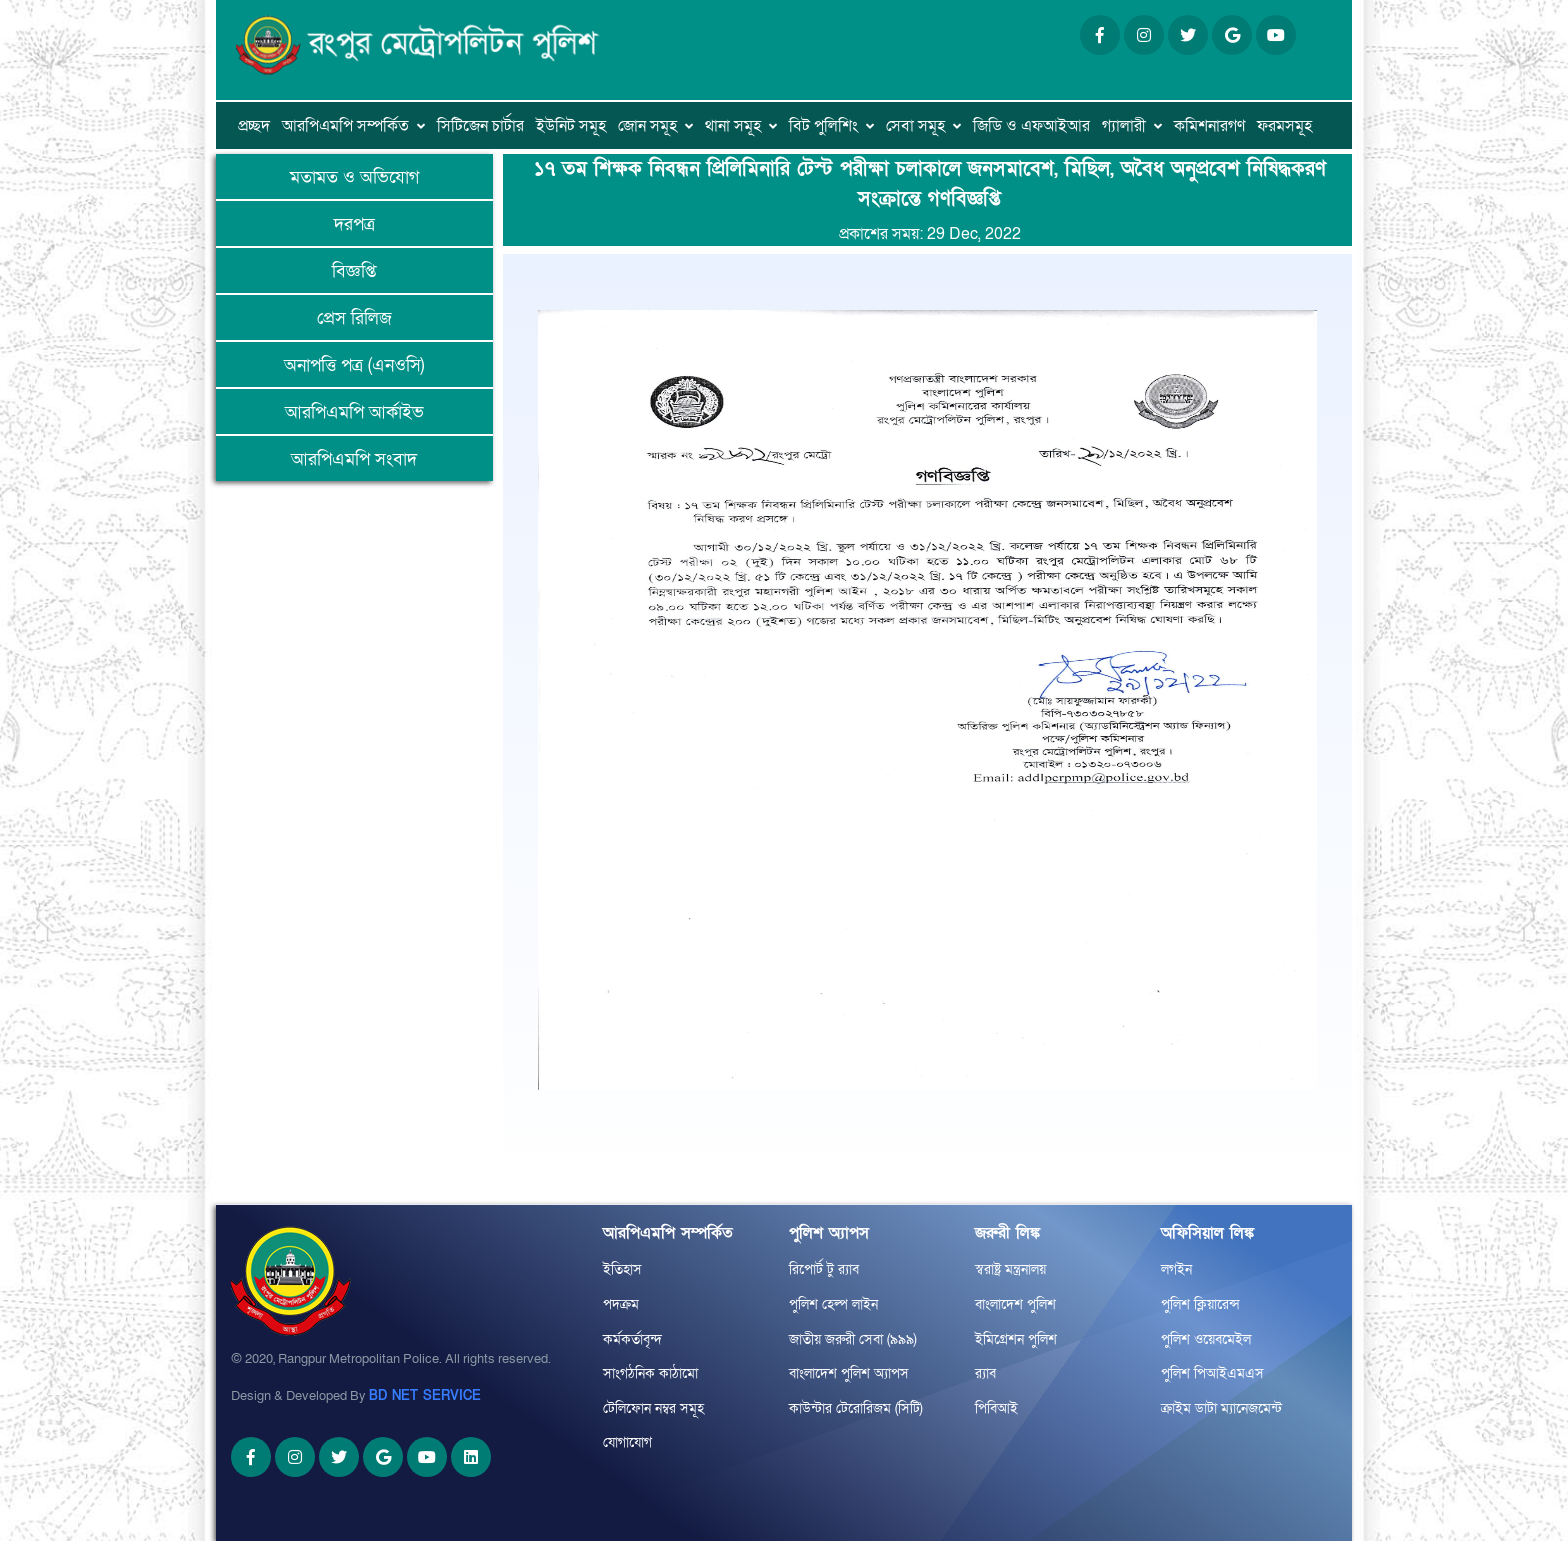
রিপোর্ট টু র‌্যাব (824, 1269)
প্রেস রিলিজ (354, 318)
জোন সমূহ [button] (647, 126)
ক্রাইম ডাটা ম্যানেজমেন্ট (1221, 1408)
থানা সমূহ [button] (733, 126)
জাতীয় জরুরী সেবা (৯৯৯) (853, 1339)
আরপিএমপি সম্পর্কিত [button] (345, 126)
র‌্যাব (985, 1373)
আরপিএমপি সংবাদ (354, 459)
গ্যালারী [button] (1124, 126)
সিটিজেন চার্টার (480, 126)
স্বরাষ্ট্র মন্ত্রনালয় (1010, 1269)
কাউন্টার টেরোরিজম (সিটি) (856, 1408)
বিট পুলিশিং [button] (823, 126)
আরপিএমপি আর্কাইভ (354, 412)
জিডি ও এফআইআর (1031, 126)
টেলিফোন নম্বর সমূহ (653, 1408)
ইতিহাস (622, 1269)
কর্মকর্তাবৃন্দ (632, 1339)
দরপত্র (354, 224)
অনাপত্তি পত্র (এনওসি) (354, 365)
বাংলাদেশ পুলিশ (1015, 1304)
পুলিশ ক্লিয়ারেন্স (1200, 1304)
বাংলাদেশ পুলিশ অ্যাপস (849, 1373)
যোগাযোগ (627, 1442)
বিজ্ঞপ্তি (354, 271)
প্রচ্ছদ (254, 126)
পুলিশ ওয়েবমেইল (1206, 1339)
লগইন (1176, 1269)
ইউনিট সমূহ (571, 126)
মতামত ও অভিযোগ (354, 177)
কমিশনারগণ (1209, 126)
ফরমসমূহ (1284, 126)
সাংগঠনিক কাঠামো (650, 1373)
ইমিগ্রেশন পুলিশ (1016, 1339)
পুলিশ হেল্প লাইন (833, 1304)
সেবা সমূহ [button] (915, 126)
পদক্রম (621, 1304)
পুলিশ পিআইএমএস (1212, 1373)
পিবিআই (996, 1408)
